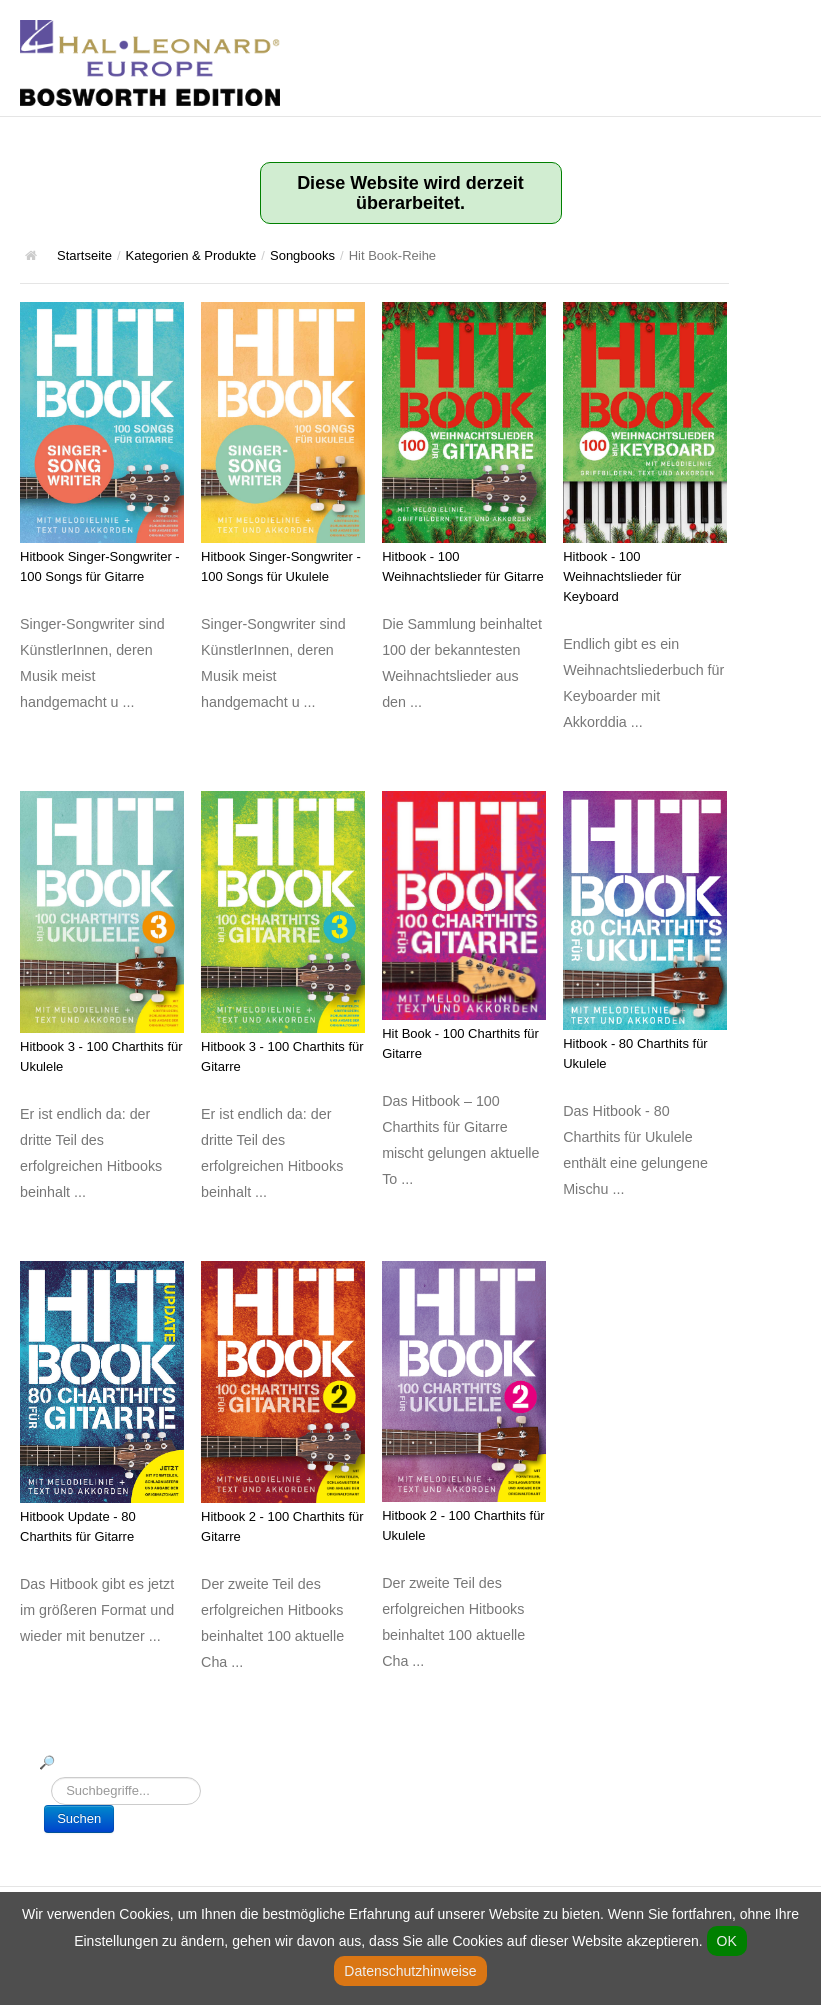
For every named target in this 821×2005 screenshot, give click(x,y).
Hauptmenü (786, 35)
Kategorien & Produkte (191, 255)
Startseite (84, 255)
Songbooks (302, 255)
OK (727, 1941)
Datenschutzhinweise (410, 1971)
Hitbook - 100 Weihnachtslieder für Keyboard (622, 576)
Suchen (79, 1818)
